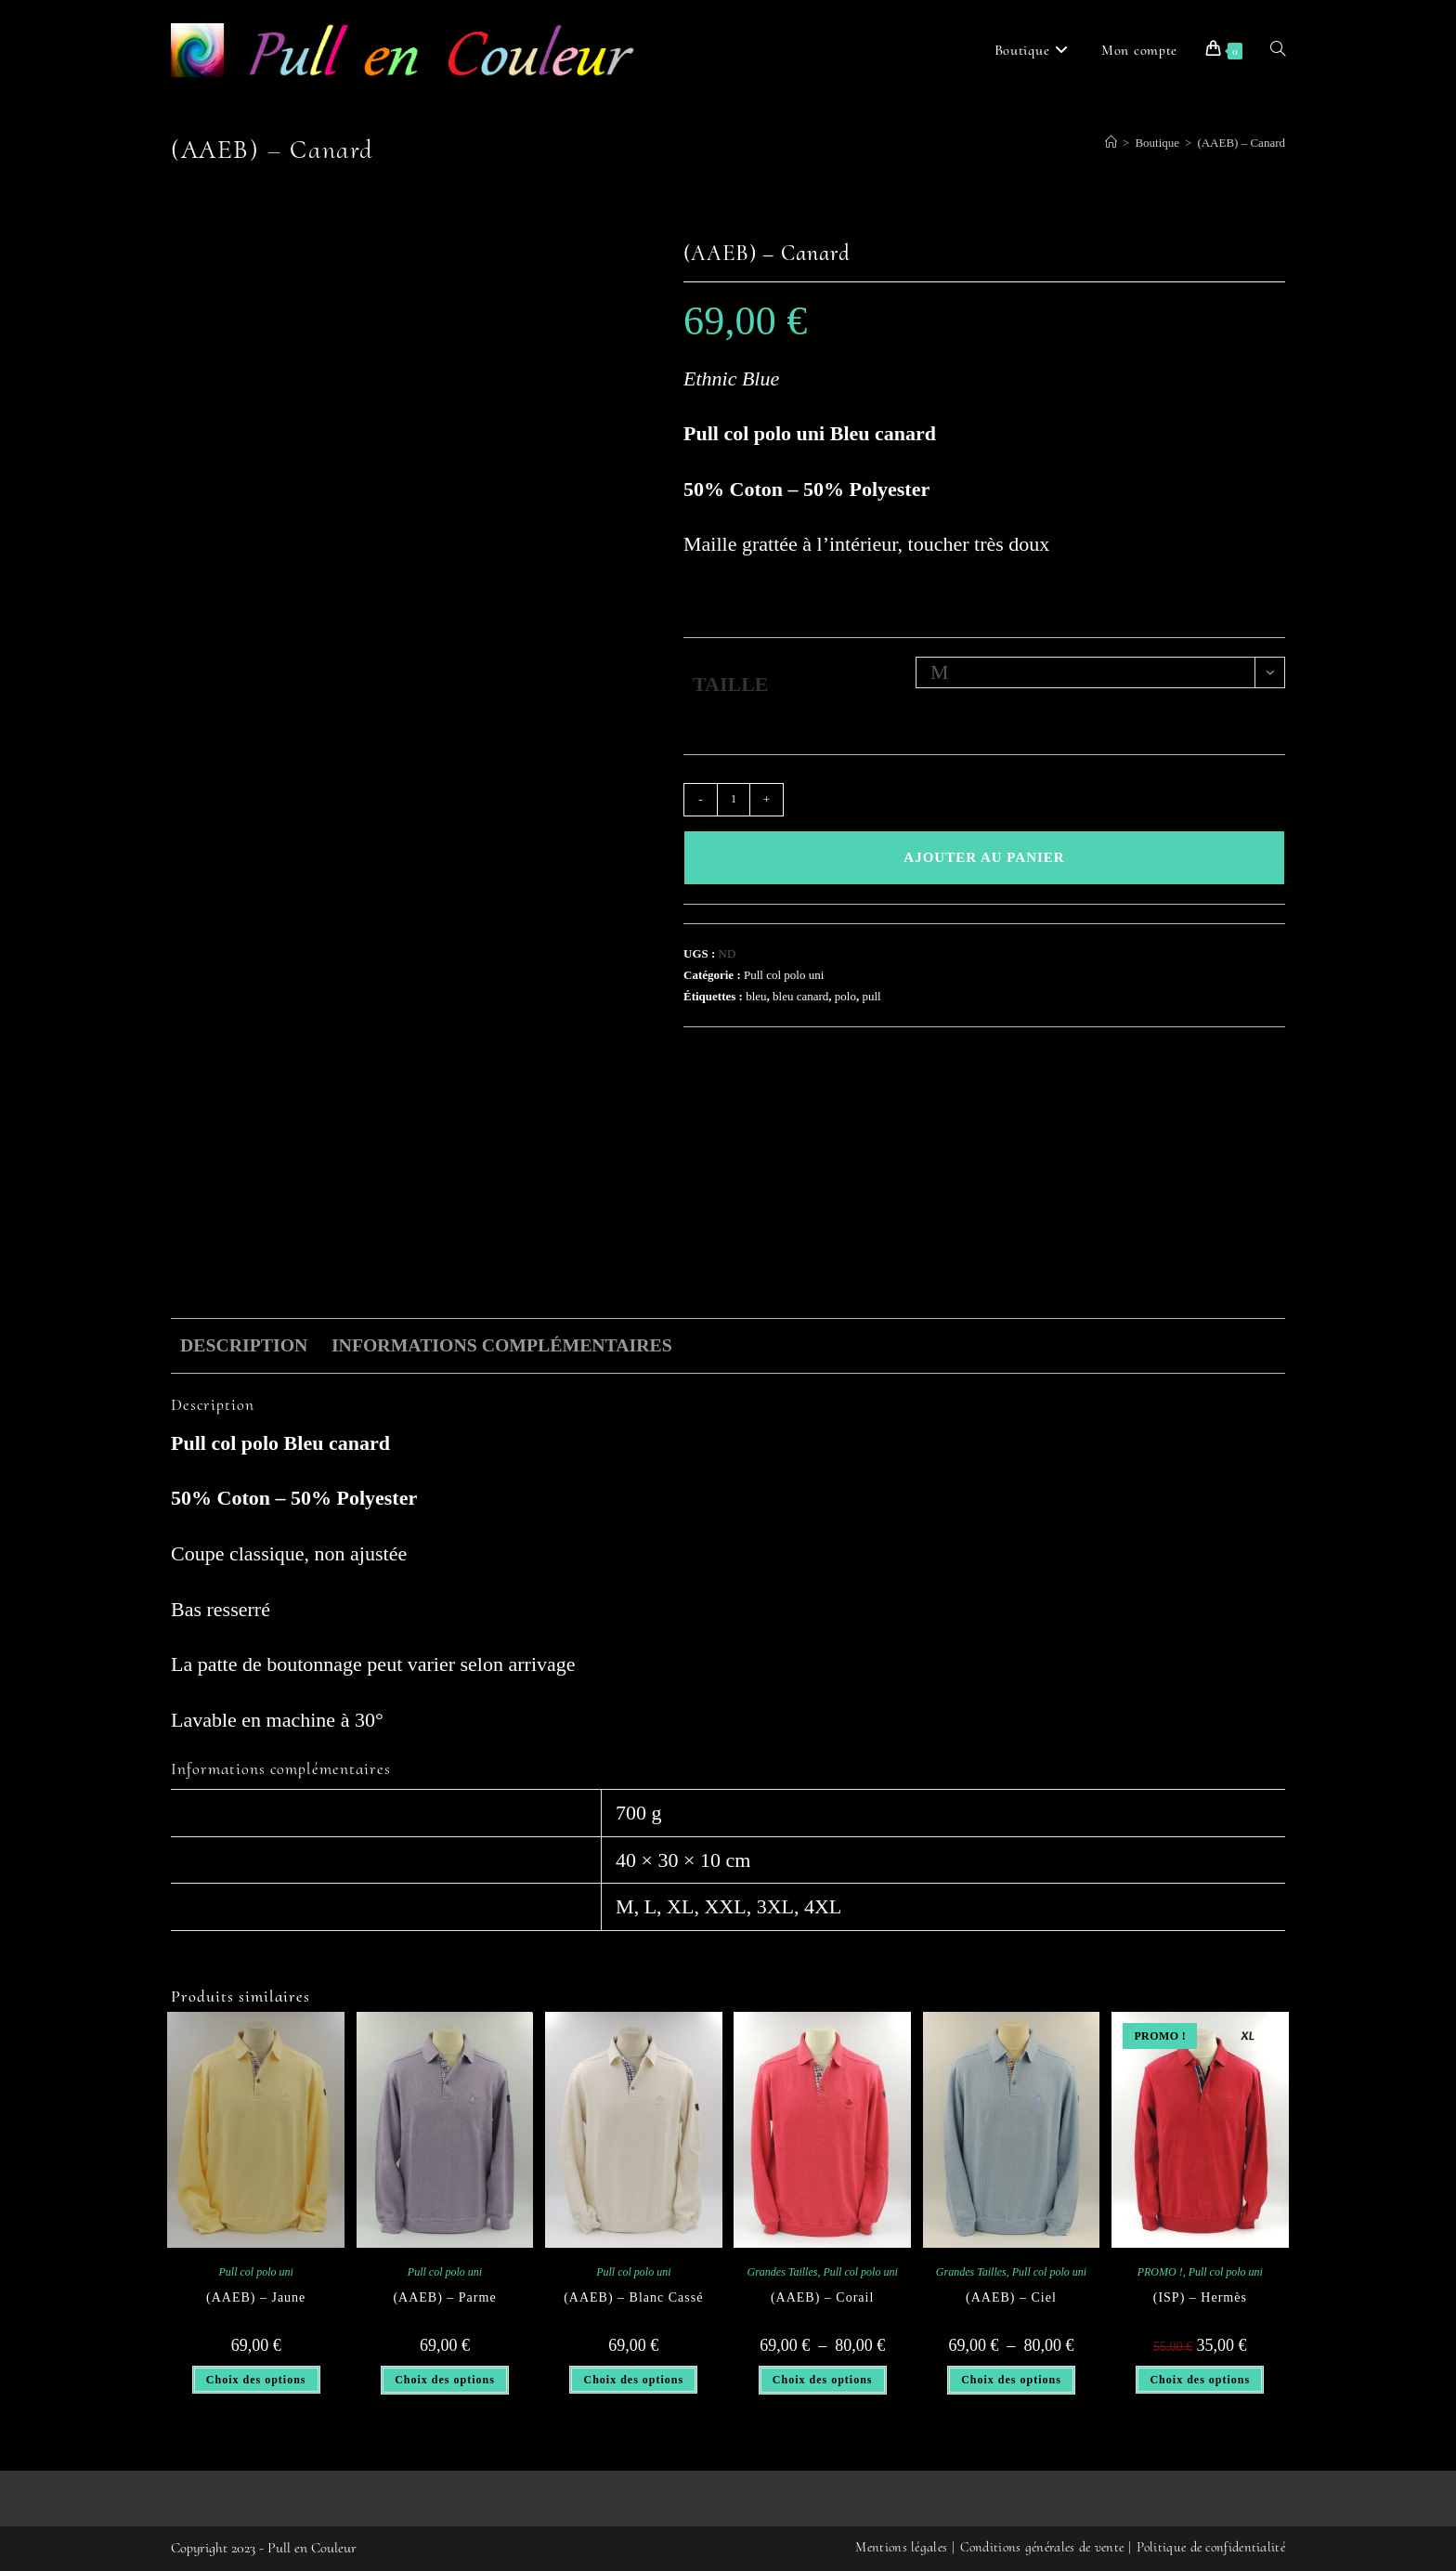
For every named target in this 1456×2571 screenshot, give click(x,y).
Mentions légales (901, 2546)
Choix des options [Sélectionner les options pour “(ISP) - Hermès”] (1200, 2379)
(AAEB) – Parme (444, 2297)
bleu (756, 996)
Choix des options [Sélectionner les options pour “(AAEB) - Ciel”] (1011, 2379)
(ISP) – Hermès (1200, 2297)
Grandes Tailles (783, 2271)
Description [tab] (243, 1345)
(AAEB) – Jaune (256, 2297)
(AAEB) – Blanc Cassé (633, 2297)
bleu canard (800, 996)
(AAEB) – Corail (822, 2297)
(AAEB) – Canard (1241, 143)
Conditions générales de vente (1042, 2546)
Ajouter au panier (984, 857)
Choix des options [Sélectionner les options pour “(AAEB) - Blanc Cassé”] (633, 2379)
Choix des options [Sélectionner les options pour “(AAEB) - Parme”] (445, 2379)
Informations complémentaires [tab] (502, 1345)
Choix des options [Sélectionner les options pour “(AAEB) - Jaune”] (256, 2379)
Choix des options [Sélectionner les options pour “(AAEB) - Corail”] (823, 2379)
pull (871, 996)
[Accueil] (1111, 143)
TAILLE (731, 684)
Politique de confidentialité (1211, 2546)
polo (845, 996)
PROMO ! (1160, 2271)
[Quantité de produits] (733, 799)
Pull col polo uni (784, 975)
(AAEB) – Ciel (1011, 2297)
